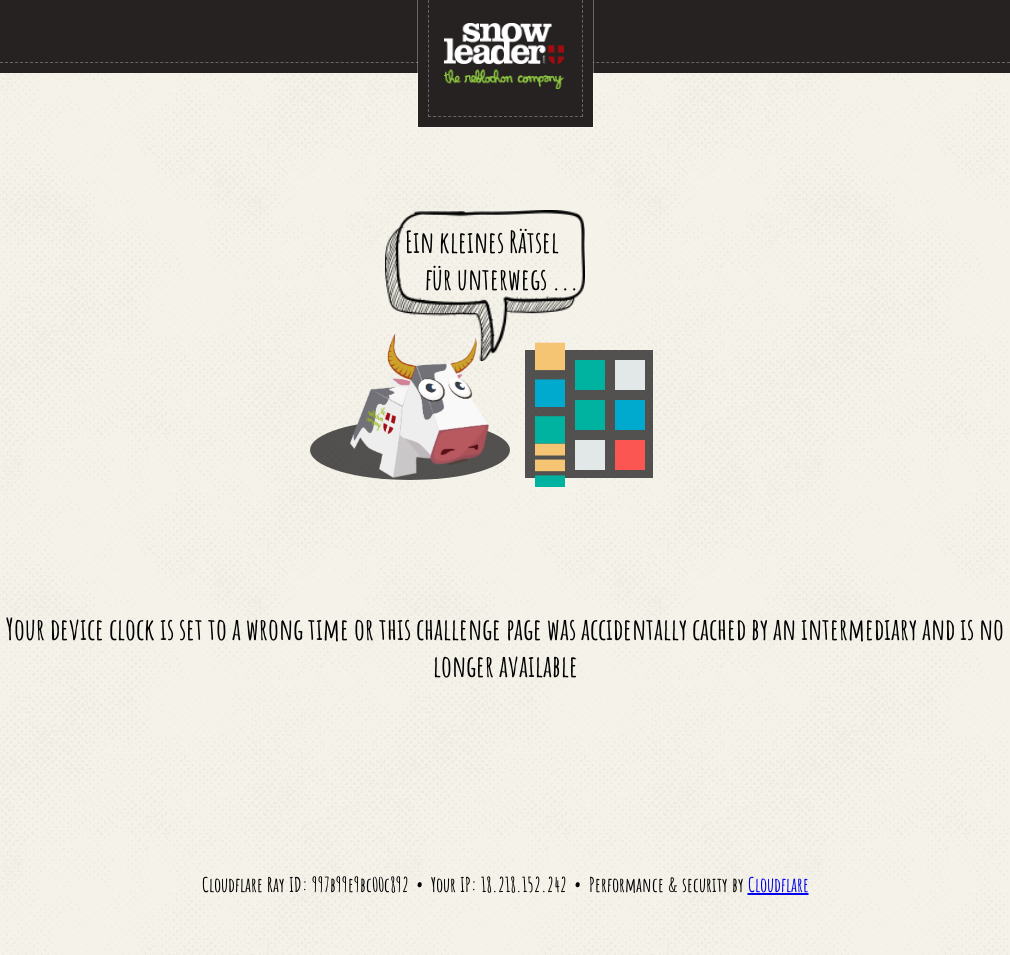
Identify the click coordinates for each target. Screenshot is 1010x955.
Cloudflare (778, 884)
